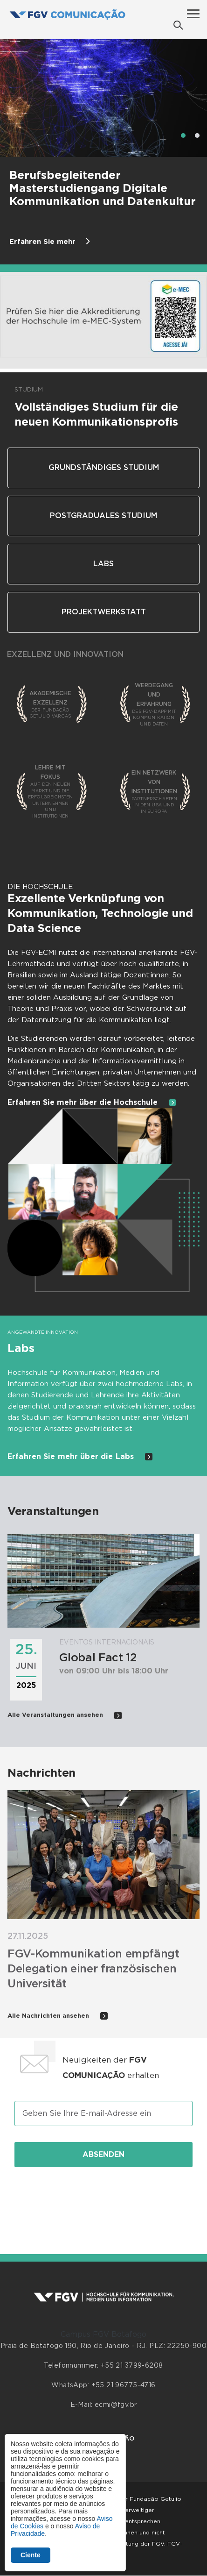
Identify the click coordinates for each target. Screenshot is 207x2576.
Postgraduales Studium (103, 515)
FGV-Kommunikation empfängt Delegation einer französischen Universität (93, 1969)
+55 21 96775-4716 (123, 2385)
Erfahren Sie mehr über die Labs (79, 1456)
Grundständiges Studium (103, 467)
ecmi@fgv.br (116, 2405)
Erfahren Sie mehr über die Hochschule (91, 1102)
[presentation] (103, 2200)
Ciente (31, 2555)
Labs (103, 564)
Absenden (103, 2154)
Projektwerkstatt (104, 612)
